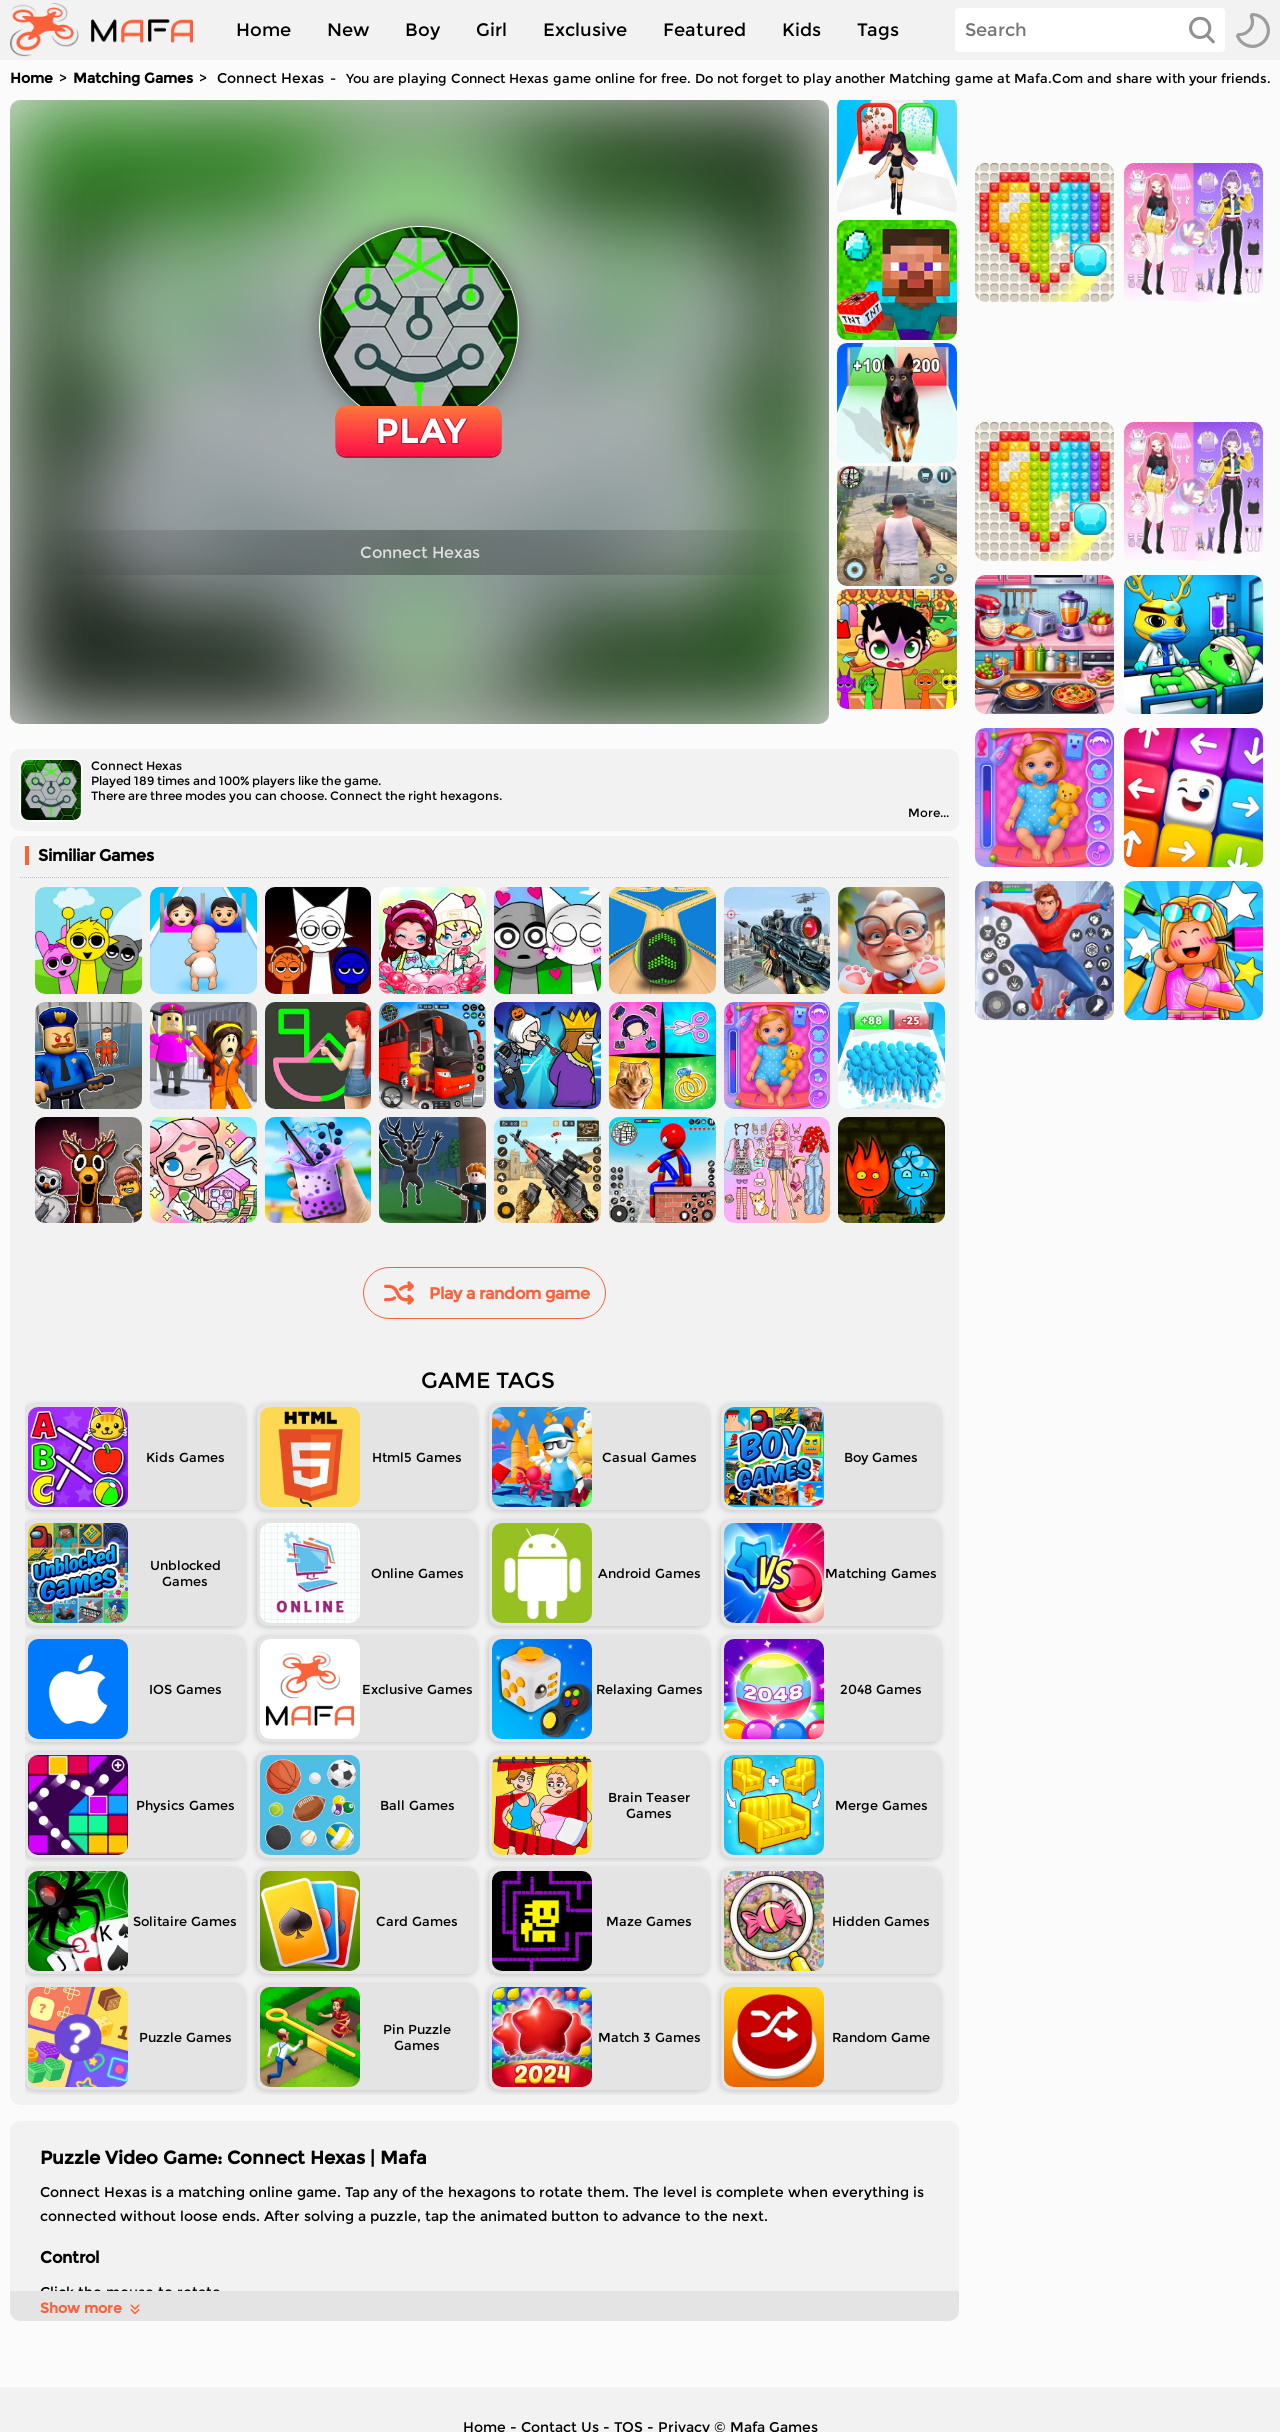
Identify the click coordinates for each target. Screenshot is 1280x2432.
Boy (422, 30)
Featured (704, 30)
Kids (801, 30)
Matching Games (133, 78)
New (348, 30)
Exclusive (585, 30)
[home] (111, 30)
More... (928, 812)
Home (263, 30)
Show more (91, 2308)
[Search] (1090, 30)
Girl (491, 30)
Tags (878, 30)
